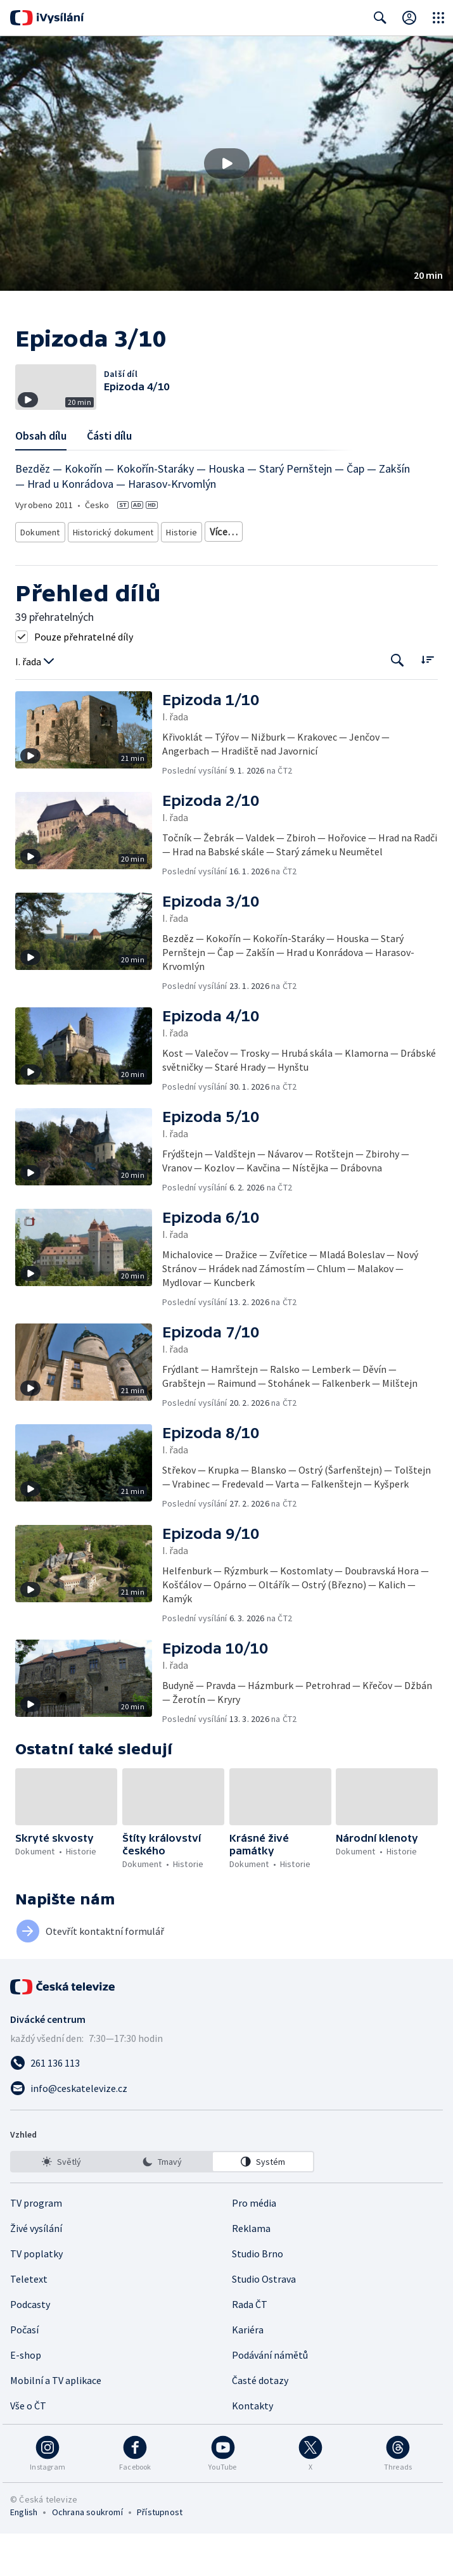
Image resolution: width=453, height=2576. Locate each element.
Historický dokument (111, 577)
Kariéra (248, 2372)
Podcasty (30, 2346)
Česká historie (279, 577)
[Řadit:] (427, 702)
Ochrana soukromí (87, 2554)
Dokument (40, 577)
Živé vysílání (36, 2270)
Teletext (29, 2321)
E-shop (25, 2397)
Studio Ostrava (264, 2321)
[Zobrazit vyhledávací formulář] (380, 17)
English (23, 2554)
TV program (36, 2245)
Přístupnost (159, 2554)
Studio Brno (257, 2296)
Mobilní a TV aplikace (55, 2422)
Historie (178, 577)
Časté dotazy (260, 2422)
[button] (226, 163)
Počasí (24, 2372)
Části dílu (109, 483)
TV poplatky (36, 2296)
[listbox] (162, 2204)
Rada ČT (249, 2346)
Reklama (251, 2270)
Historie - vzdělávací (355, 577)
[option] (61, 2204)
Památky (223, 577)
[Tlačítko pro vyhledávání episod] (397, 703)
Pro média (254, 2245)
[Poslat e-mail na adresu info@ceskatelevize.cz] (226, 2130)
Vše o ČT (28, 2448)
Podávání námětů (270, 2397)
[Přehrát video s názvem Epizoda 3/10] (227, 163)
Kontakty (252, 2448)
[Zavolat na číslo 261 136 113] (226, 2105)
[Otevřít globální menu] (438, 17)
